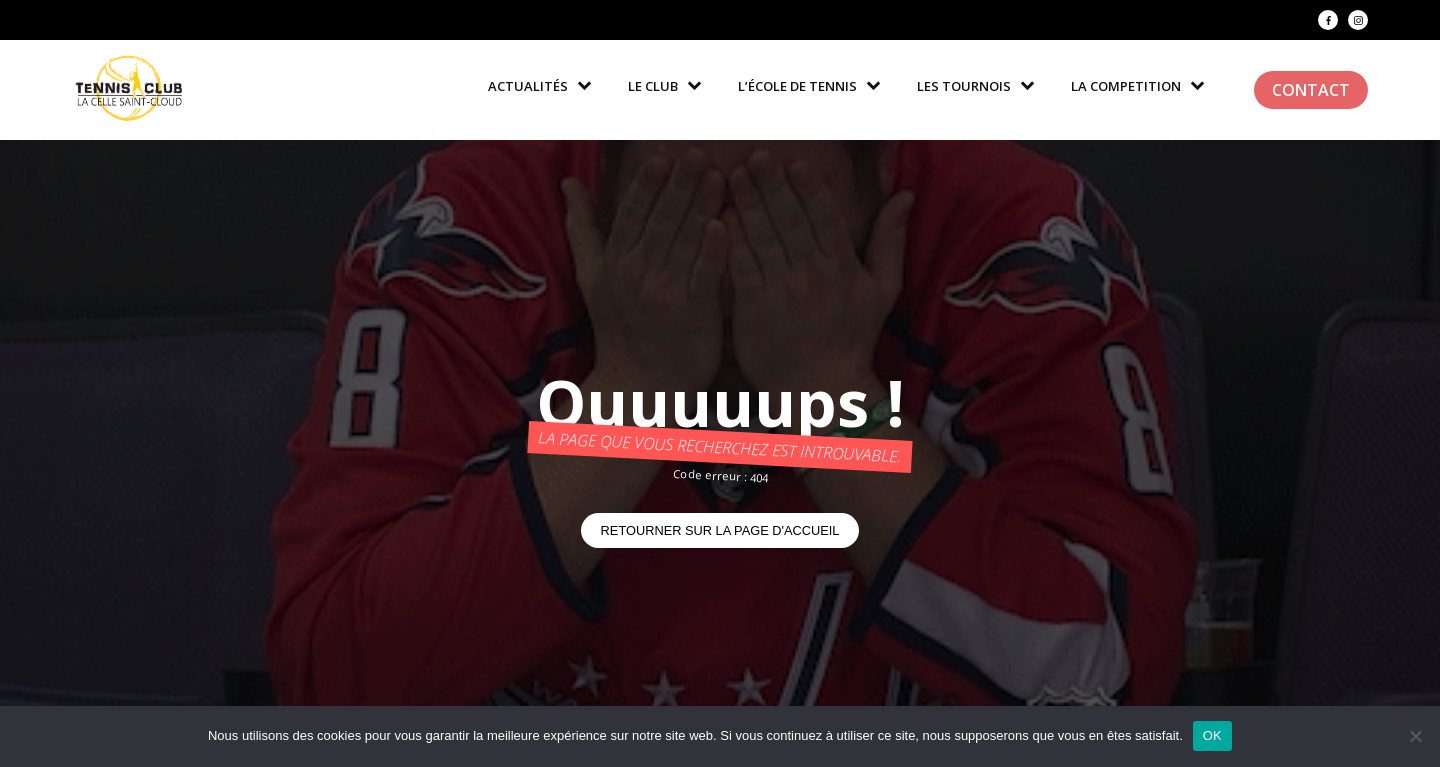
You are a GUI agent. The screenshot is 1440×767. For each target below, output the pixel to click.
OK (1212, 735)
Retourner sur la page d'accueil (720, 530)
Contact (1311, 90)
